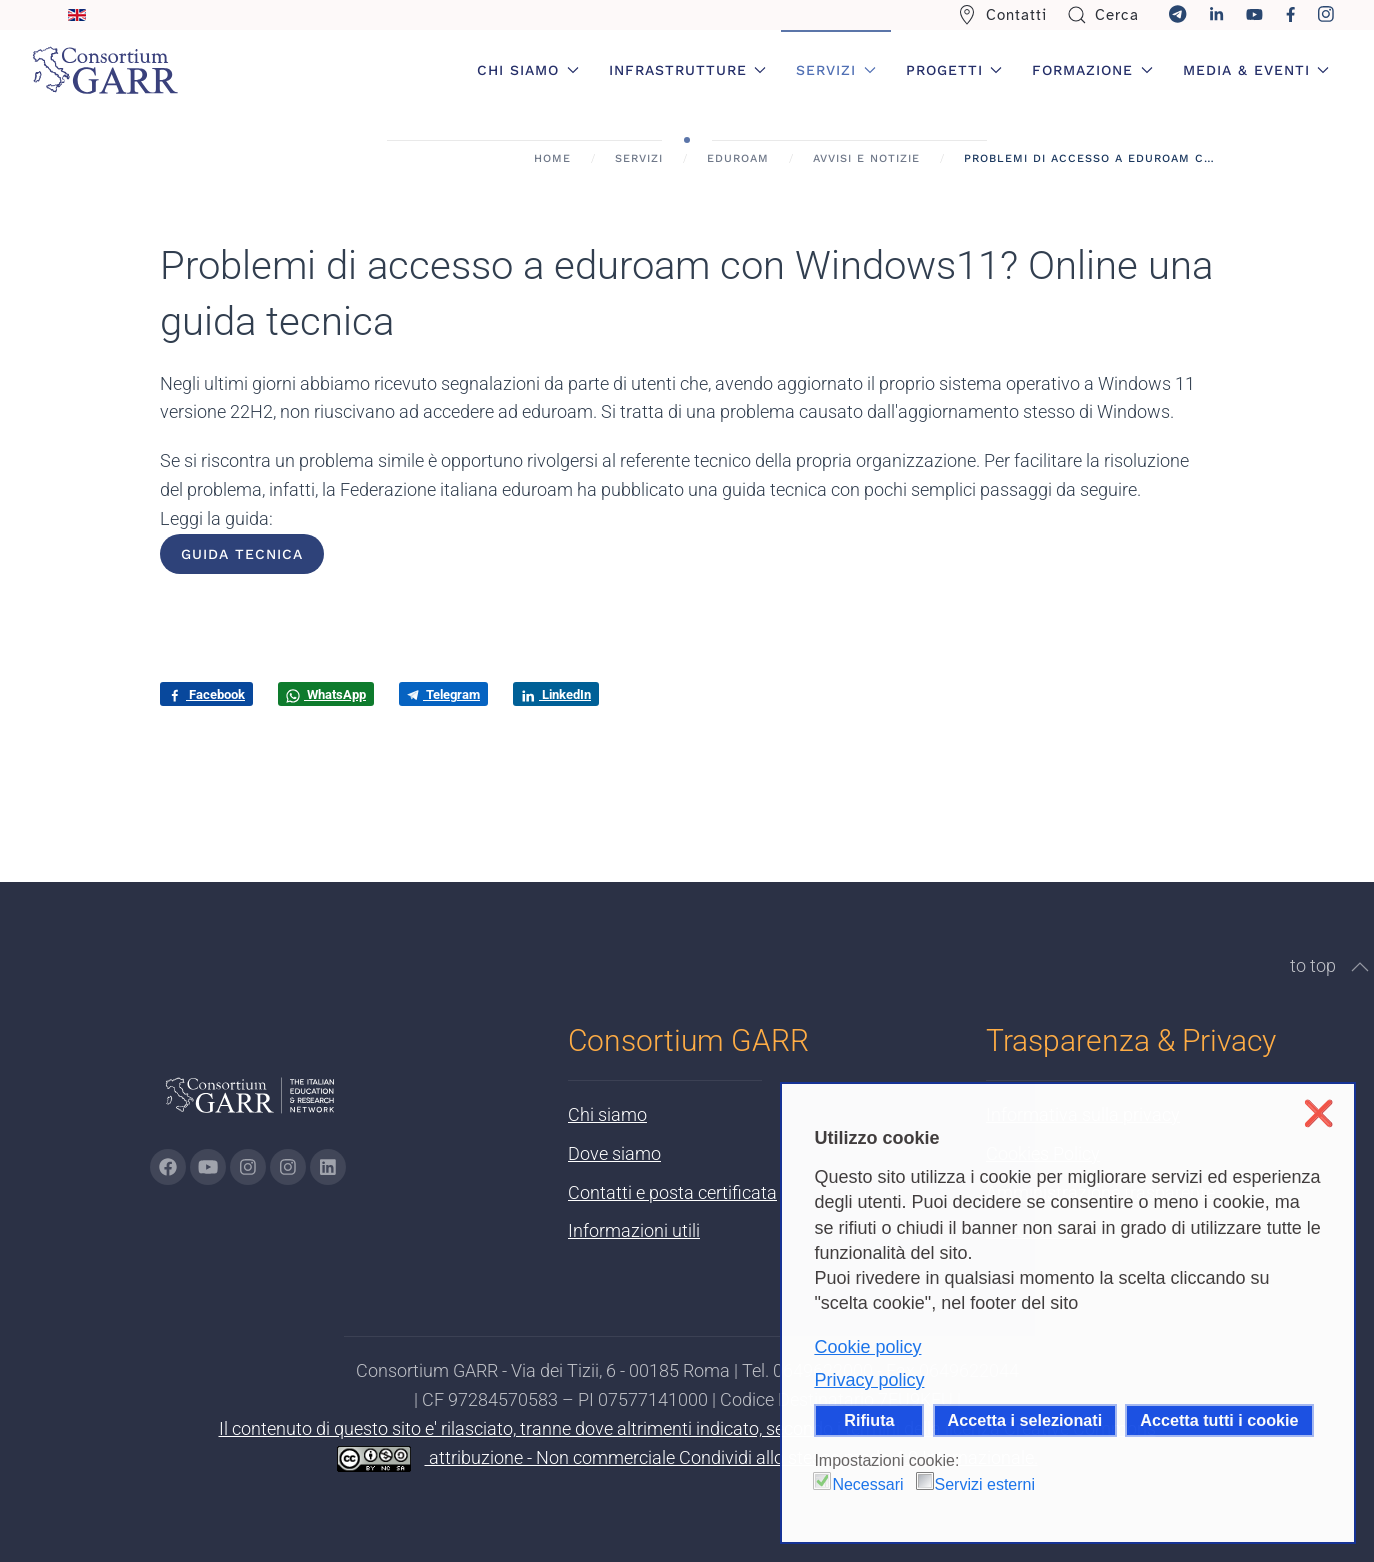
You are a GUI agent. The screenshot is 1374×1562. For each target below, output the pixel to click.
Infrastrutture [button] (688, 70)
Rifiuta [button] (869, 1420)
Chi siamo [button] (528, 70)
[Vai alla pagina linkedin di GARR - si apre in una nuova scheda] (328, 1167)
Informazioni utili (634, 1230)
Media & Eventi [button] (1256, 70)
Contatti (1002, 15)
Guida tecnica (242, 554)
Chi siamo (607, 1114)
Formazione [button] (1092, 70)
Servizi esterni (985, 1484)
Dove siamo (614, 1153)
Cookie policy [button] (867, 1347)
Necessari (867, 1484)
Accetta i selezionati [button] (1025, 1420)
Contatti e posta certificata (672, 1192)
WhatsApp (326, 695)
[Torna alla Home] (105, 70)
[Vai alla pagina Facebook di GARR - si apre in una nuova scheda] (168, 1167)
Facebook (206, 695)
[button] (1360, 967)
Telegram (443, 694)
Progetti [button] (954, 70)
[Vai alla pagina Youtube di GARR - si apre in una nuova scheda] (208, 1167)
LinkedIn (556, 695)
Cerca (1103, 15)
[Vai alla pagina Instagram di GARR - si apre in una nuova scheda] (248, 1167)
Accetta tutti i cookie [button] (1219, 1420)
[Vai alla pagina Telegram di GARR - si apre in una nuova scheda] (288, 1167)
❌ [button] (1318, 1113)
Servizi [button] (836, 70)
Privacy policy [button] (869, 1380)
